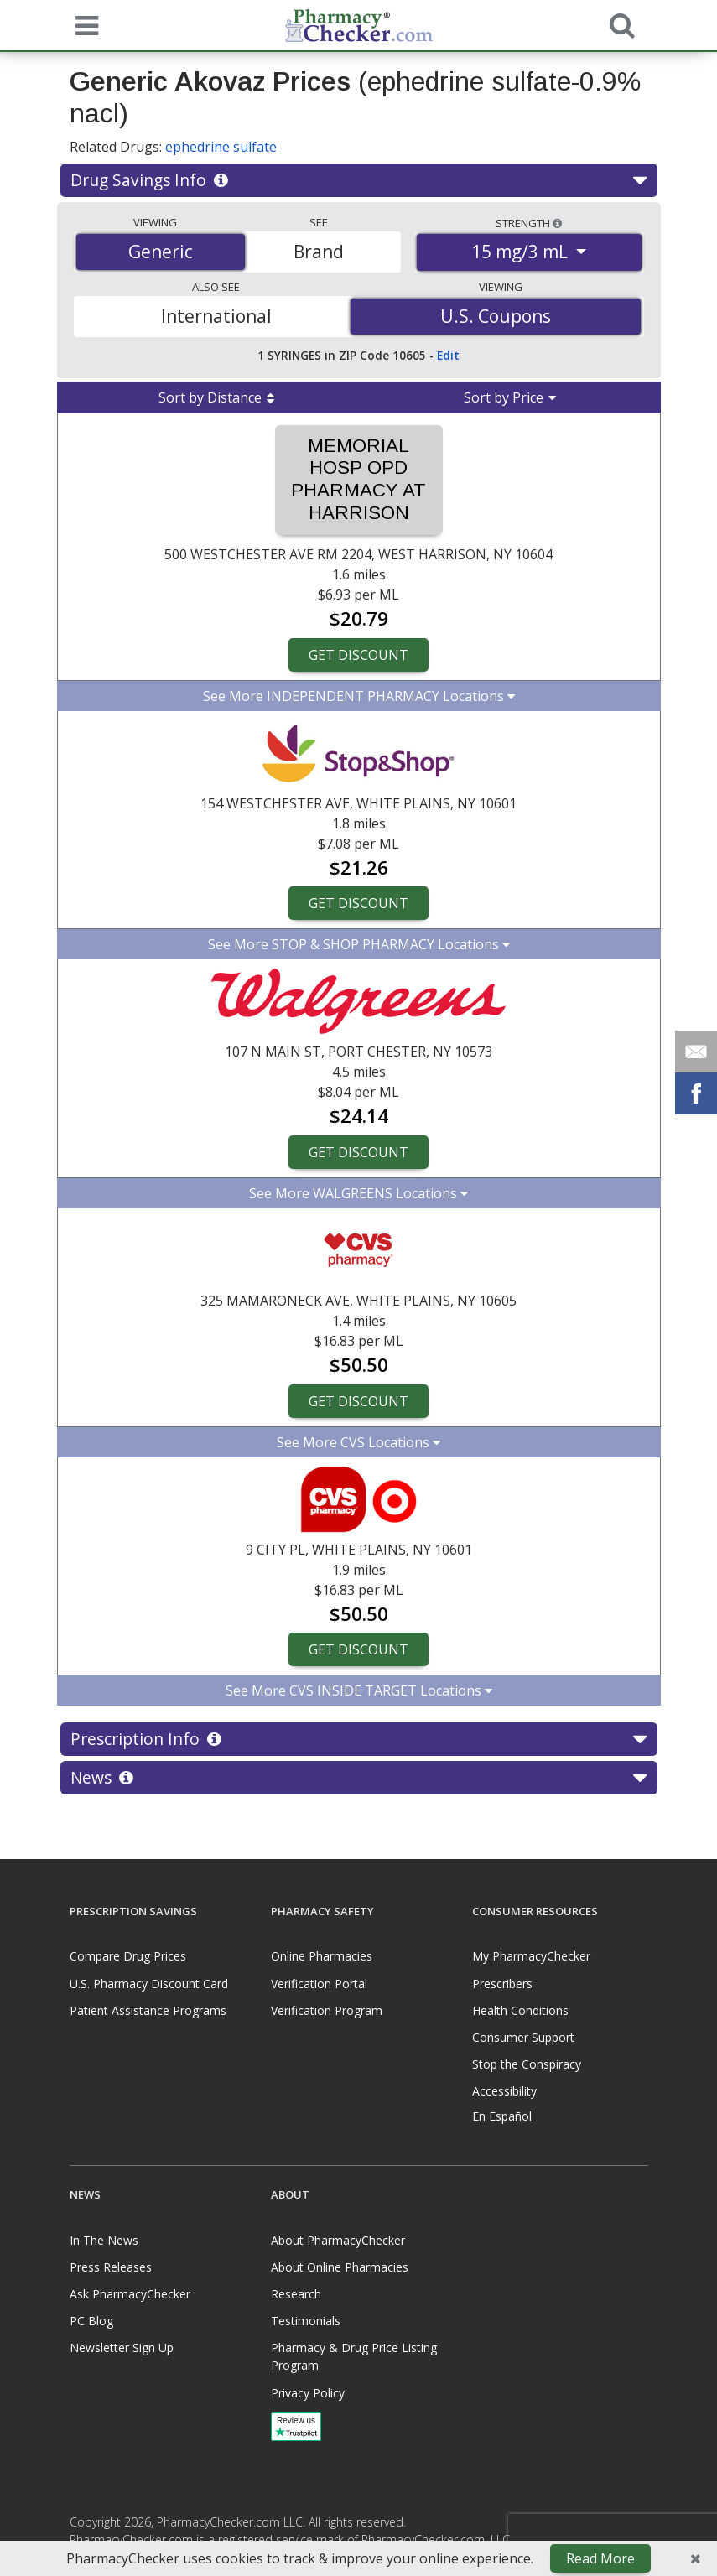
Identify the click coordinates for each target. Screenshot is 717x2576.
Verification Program (326, 2010)
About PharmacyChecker (338, 2240)
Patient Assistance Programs (148, 2010)
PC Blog (91, 2321)
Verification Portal (319, 1984)
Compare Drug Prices (128, 1956)
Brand (319, 251)
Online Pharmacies (321, 1956)
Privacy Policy (308, 2393)
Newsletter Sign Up (122, 2347)
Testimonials (305, 2321)
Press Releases (111, 2267)
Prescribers (502, 1984)
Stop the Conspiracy (526, 2064)
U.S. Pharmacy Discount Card (149, 1984)
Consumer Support (523, 2037)
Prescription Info (358, 1739)
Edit (448, 355)
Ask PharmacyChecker (130, 2294)
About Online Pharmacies (339, 2267)
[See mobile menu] (83, 24)
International (216, 316)
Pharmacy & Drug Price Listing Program (354, 2356)
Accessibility (504, 2091)
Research (296, 2294)
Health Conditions (520, 2010)
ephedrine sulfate (221, 147)
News (358, 1778)
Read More (600, 2558)
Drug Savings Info (358, 180)
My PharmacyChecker (531, 1956)
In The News (104, 2240)
